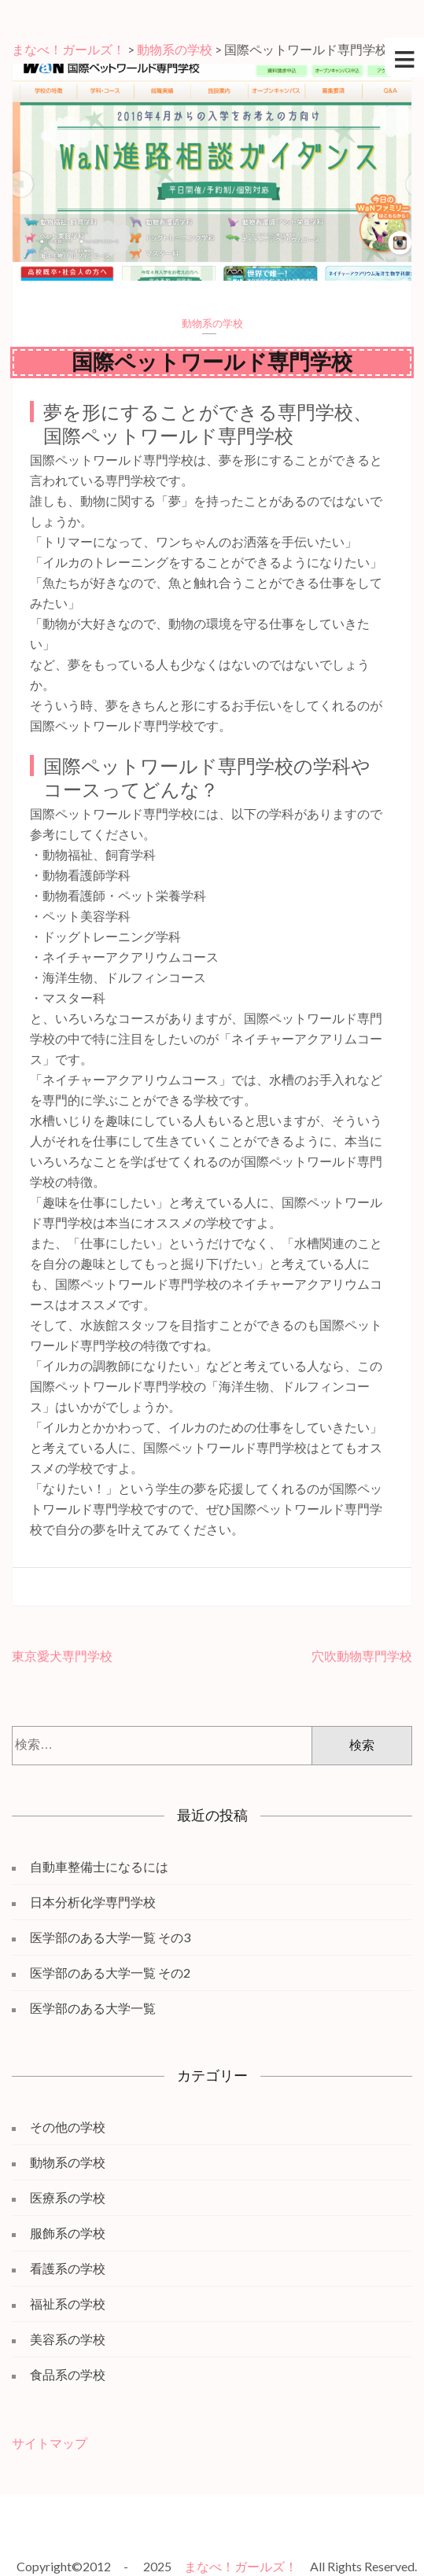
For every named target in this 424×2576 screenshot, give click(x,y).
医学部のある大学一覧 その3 (110, 1937)
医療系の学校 (67, 2197)
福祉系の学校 (67, 2303)
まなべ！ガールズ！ (240, 2566)
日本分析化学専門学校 (93, 1901)
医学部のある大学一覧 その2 (110, 1972)
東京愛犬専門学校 (62, 1655)
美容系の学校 (67, 2338)
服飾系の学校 (67, 2232)
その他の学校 (67, 2126)
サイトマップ (49, 2442)
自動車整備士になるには (99, 1866)
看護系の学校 (67, 2268)
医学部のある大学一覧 (93, 2007)
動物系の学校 (212, 323)
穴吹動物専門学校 (362, 1655)
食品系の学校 (67, 2374)
